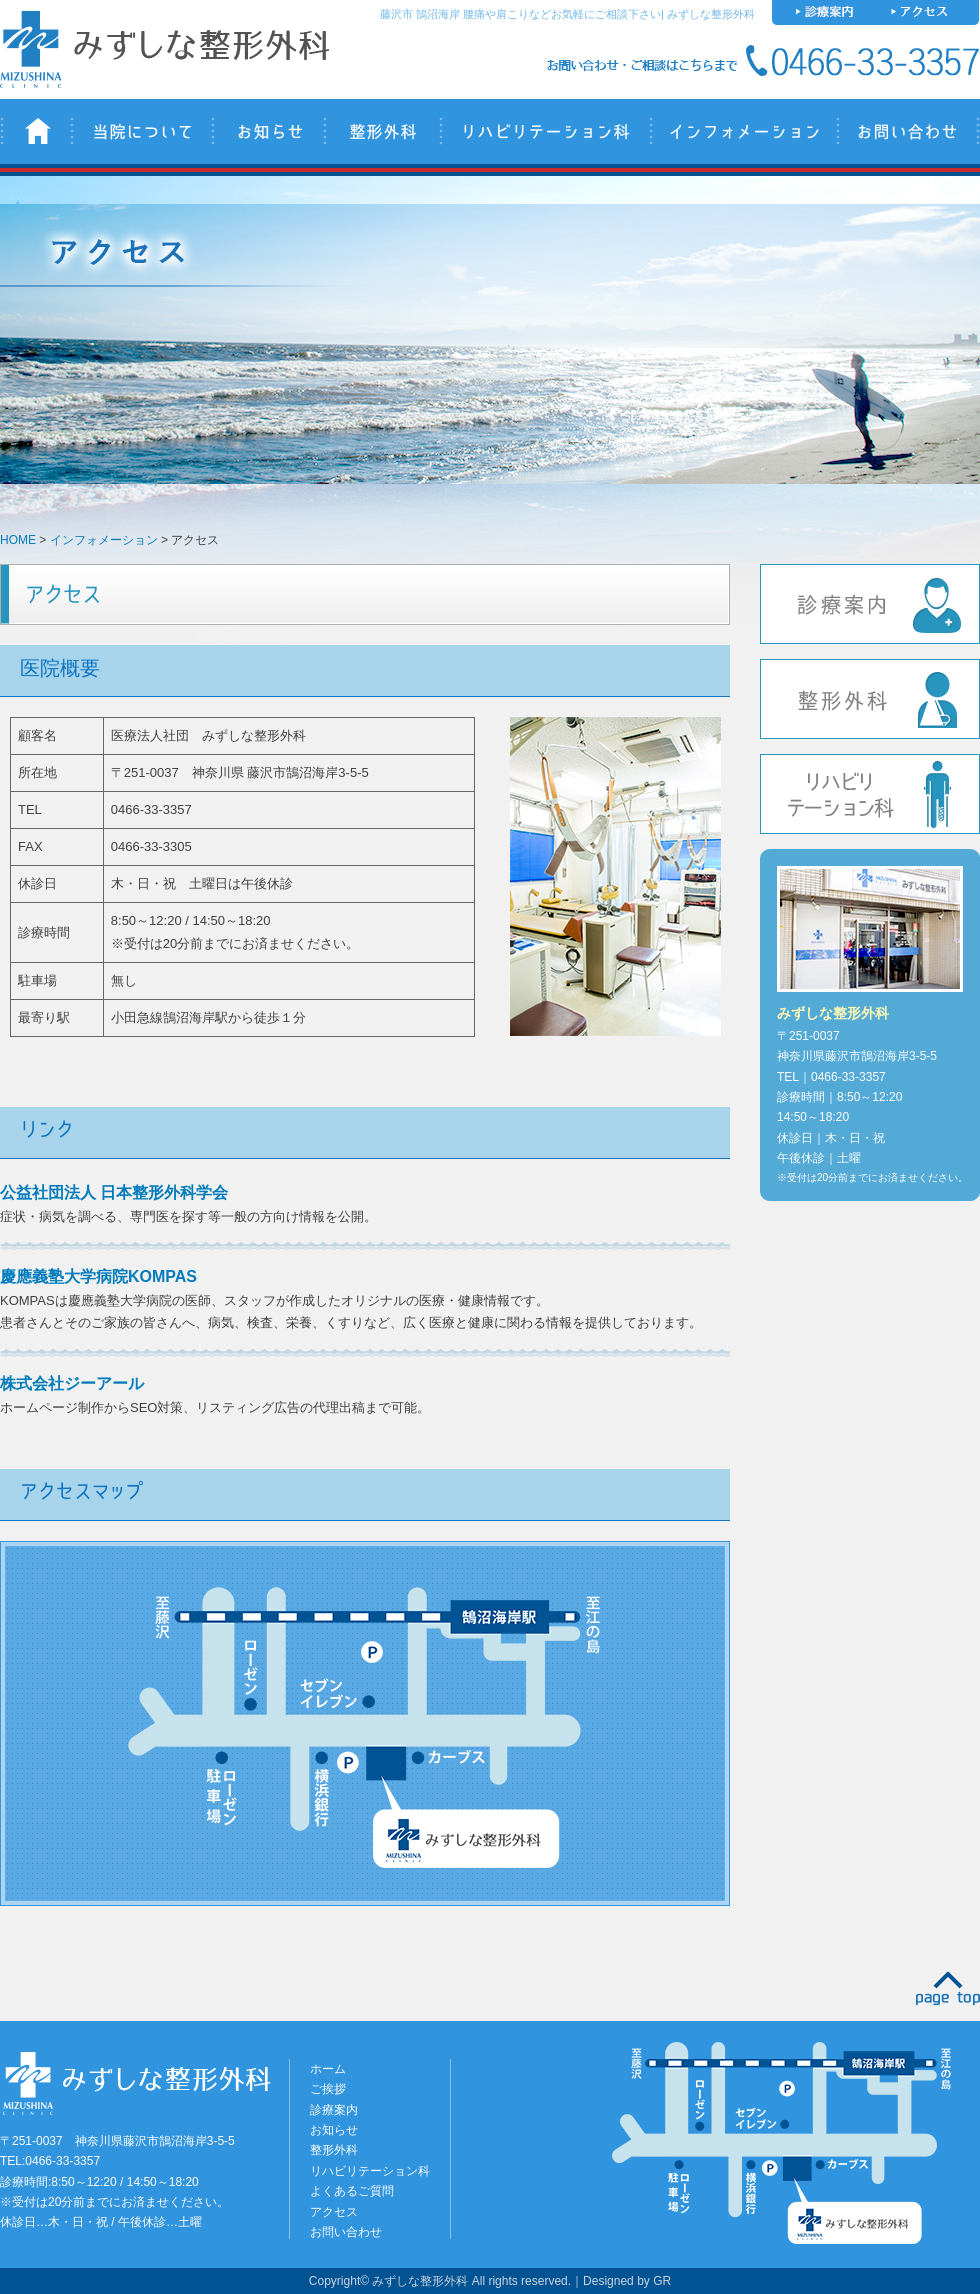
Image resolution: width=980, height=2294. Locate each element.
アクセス (334, 2212)
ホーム (328, 2069)
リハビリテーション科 (544, 131)
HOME (18, 540)
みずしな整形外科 (35, 131)
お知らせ (267, 131)
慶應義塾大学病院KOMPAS (98, 1276)
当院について (140, 131)
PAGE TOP (948, 1988)
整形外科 (381, 131)
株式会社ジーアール (72, 1383)
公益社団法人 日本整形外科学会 (114, 1192)
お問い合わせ (908, 131)
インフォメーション (742, 131)
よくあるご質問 (352, 2191)
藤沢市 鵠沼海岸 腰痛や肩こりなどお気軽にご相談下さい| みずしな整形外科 (567, 14)
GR (662, 2281)
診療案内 (870, 604)
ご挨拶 (328, 2089)
